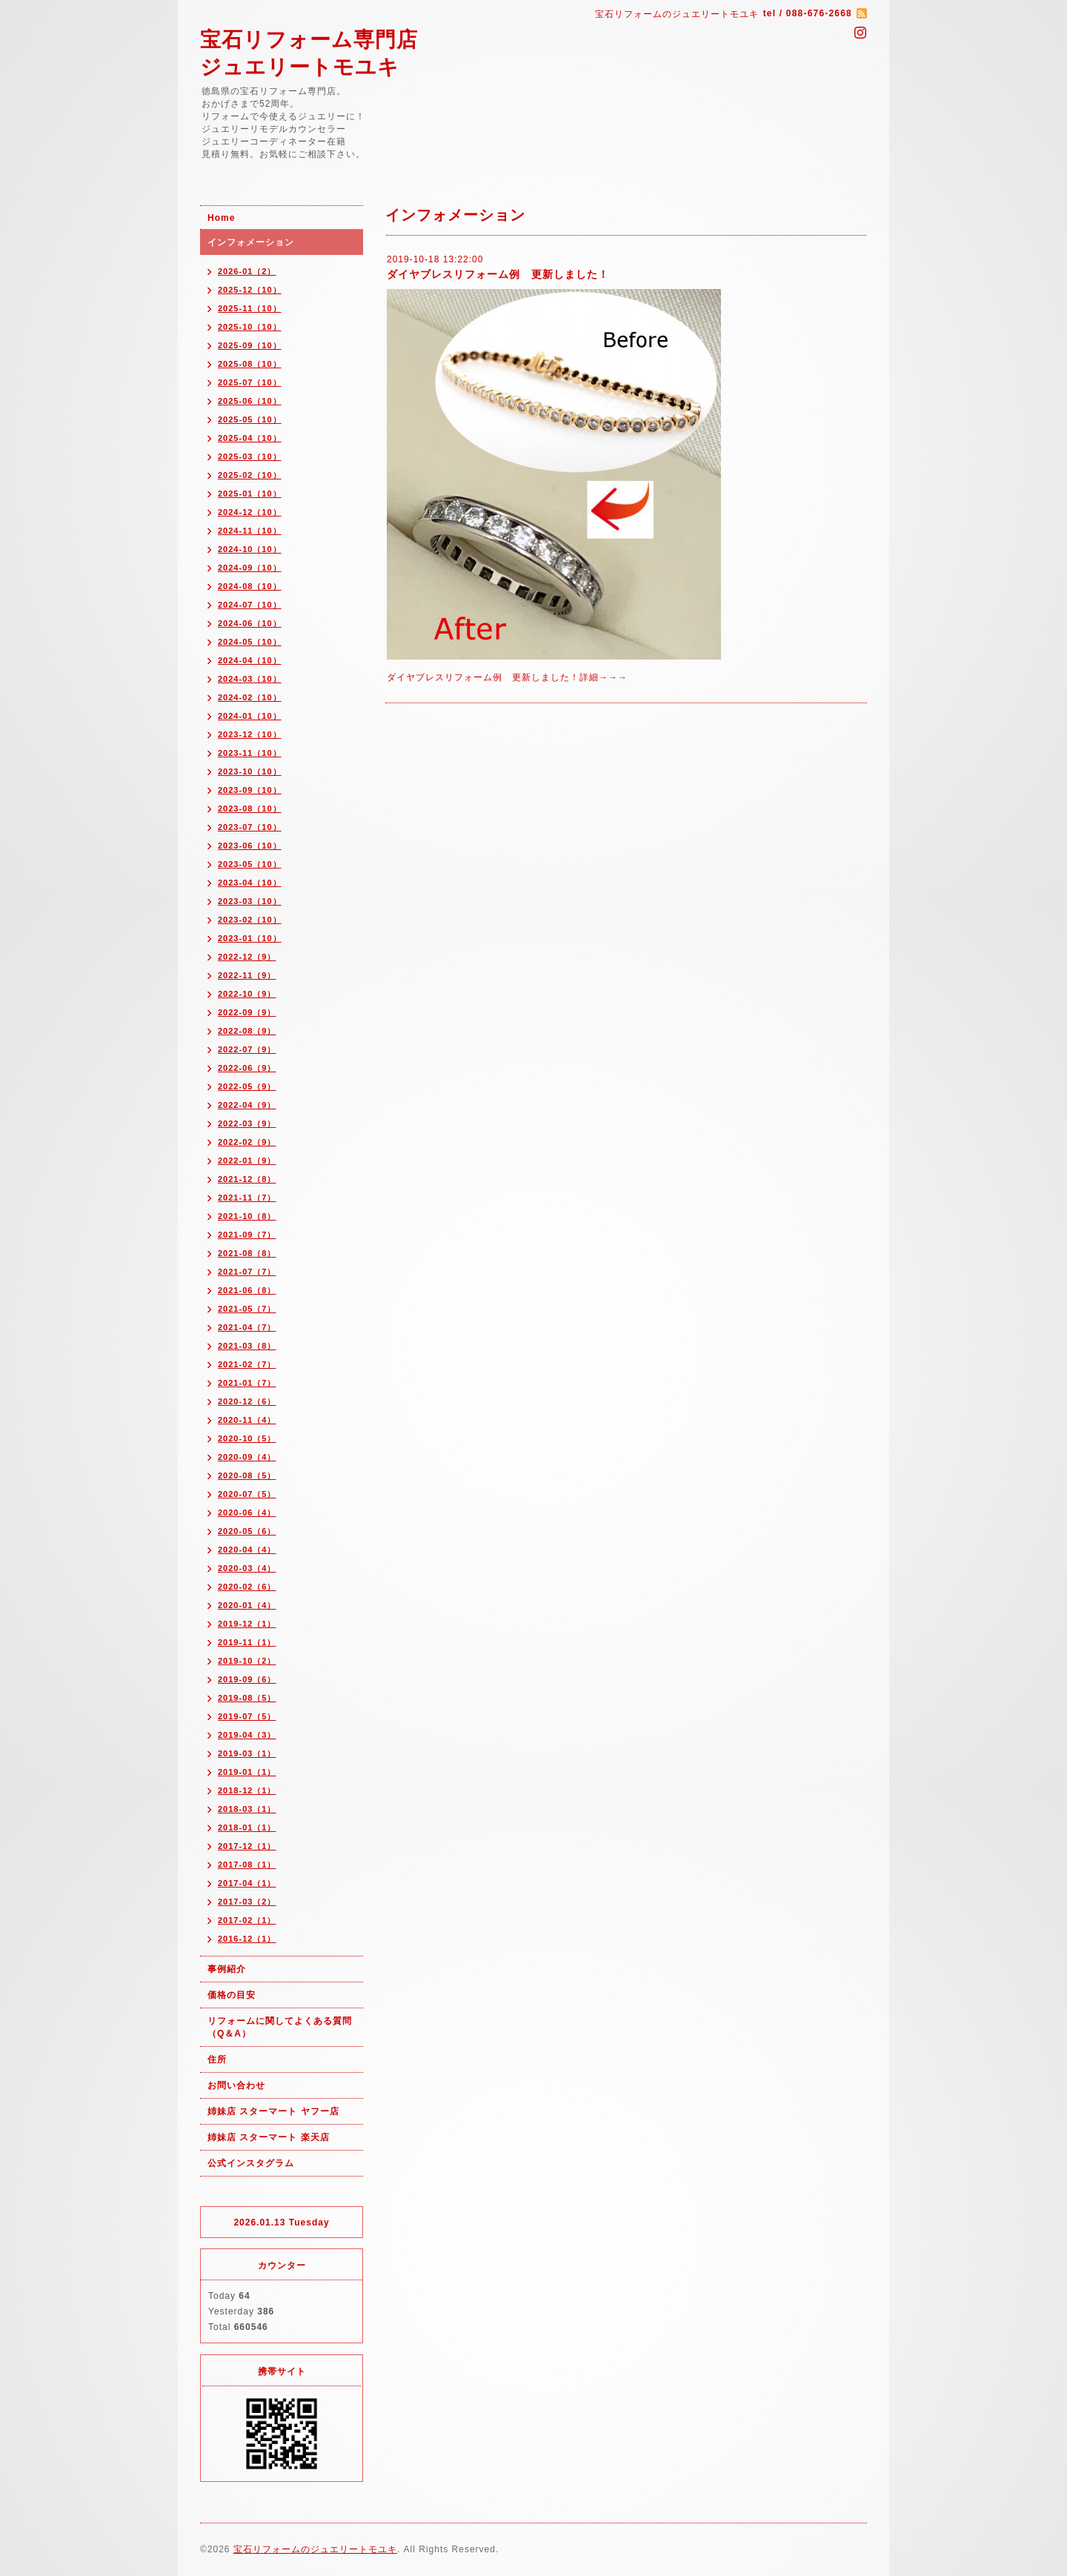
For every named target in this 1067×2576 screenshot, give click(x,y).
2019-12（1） (247, 1623)
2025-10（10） (250, 326)
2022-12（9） (247, 956)
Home (221, 218)
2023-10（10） (250, 771)
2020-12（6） (247, 1401)
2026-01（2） (247, 271)
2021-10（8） (247, 1216)
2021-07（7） (247, 1271)
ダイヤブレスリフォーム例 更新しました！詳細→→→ (507, 677)
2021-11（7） (247, 1197)
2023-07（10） (250, 827)
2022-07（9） (247, 1049)
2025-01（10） (250, 493)
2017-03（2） (247, 1901)
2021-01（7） (247, 1382)
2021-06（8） (247, 1290)
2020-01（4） (247, 1605)
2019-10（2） (247, 1660)
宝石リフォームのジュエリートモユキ (315, 2549)
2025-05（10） (250, 419)
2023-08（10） (250, 808)
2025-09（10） (250, 345)
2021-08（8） (247, 1253)
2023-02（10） (250, 919)
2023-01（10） (250, 938)
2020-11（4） (247, 1419)
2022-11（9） (247, 975)
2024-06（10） (250, 623)
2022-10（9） (247, 993)
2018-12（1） (247, 1790)
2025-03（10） (250, 456)
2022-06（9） (247, 1067)
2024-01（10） (250, 715)
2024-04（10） (250, 660)
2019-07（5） (247, 1716)
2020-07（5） (247, 1494)
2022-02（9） (247, 1142)
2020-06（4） (247, 1512)
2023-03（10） (250, 901)
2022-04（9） (247, 1105)
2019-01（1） (247, 1771)
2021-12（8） (247, 1179)
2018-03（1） (247, 1809)
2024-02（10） (250, 697)
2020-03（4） (247, 1568)
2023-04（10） (250, 882)
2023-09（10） (250, 790)
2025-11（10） (250, 308)
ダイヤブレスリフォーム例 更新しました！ (498, 274)
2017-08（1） (247, 1864)
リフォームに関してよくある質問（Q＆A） (279, 2027)
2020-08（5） (247, 1475)
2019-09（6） (247, 1679)
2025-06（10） (250, 400)
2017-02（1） (247, 1920)
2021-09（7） (247, 1234)
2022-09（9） (247, 1012)
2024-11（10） (250, 530)
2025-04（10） (250, 438)
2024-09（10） (250, 567)
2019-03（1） (247, 1753)
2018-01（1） (247, 1827)
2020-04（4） (247, 1549)
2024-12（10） (250, 512)
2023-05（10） (250, 864)
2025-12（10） (250, 289)
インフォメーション (250, 242)
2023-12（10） (250, 734)
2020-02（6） (247, 1586)
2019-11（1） (247, 1642)
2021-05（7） (247, 1308)
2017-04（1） (247, 1883)
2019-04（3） (247, 1734)
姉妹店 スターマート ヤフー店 (273, 2111)
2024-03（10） (250, 678)
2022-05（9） (247, 1086)
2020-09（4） (247, 1457)
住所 (217, 2059)
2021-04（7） (247, 1327)
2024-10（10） (250, 549)
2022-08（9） (247, 1030)
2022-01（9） (247, 1160)
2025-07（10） (250, 382)
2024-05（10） (250, 641)
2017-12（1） (247, 1846)
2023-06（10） (250, 845)
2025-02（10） (250, 475)
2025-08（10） (250, 363)
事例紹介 (226, 1969)
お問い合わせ (236, 2085)
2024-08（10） (250, 586)
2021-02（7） (247, 1364)
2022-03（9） (247, 1123)
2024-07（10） (250, 604)
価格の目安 (231, 1995)
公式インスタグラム (250, 2163)
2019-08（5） (247, 1697)
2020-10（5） (247, 1438)
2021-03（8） (247, 1345)
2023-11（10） (250, 752)
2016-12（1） (247, 1938)
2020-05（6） (247, 1531)
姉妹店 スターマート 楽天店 (268, 2137)
